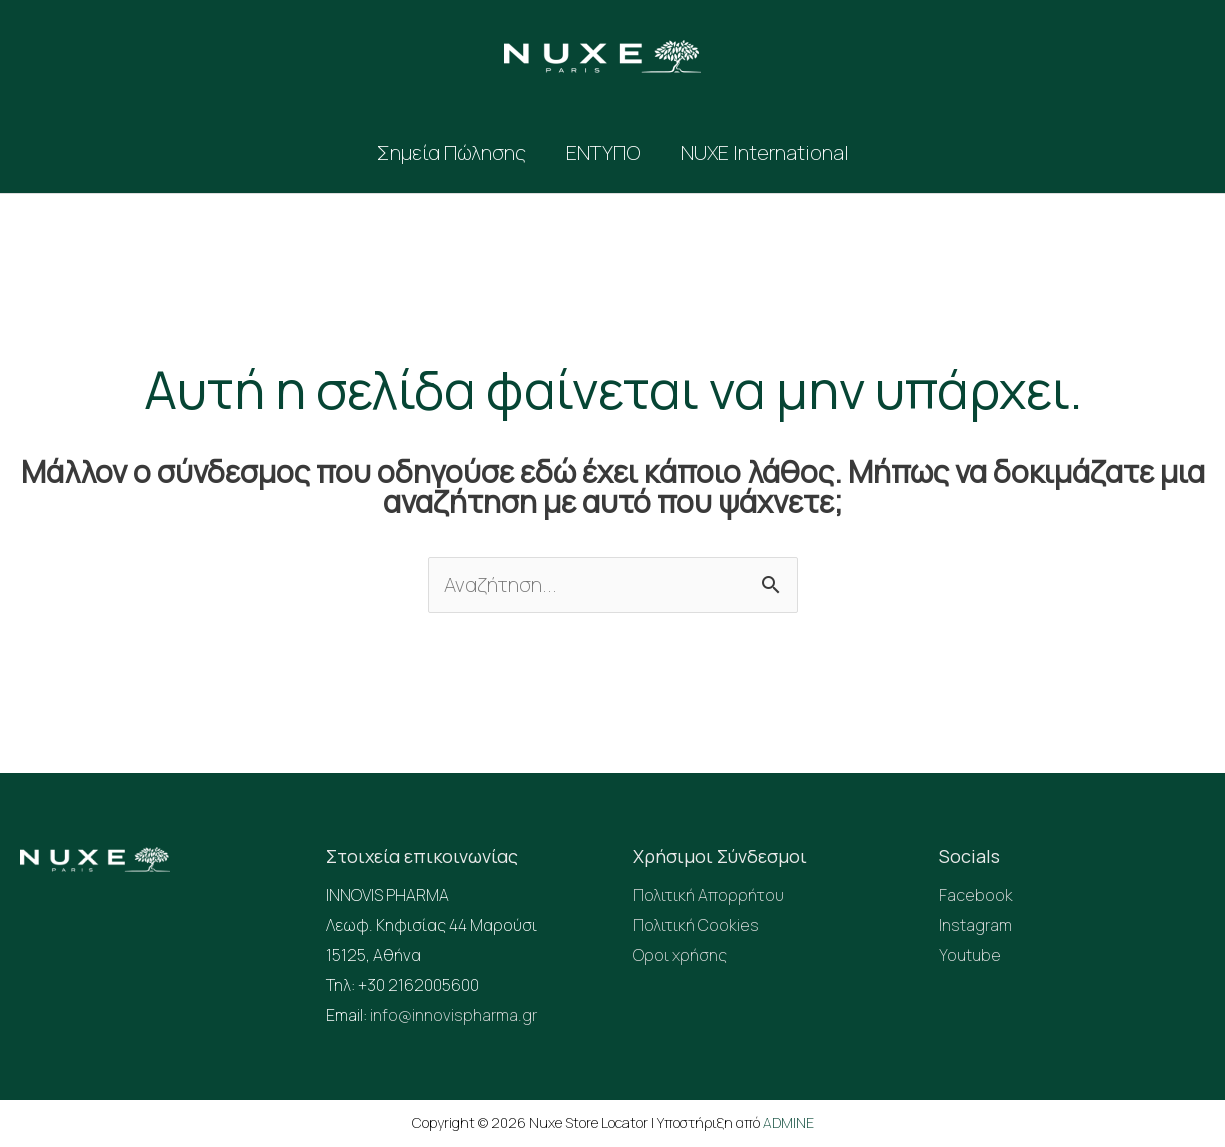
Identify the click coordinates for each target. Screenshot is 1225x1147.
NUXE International (765, 152)
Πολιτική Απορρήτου (708, 895)
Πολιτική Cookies (696, 925)
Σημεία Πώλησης (451, 152)
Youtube (970, 955)
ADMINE (788, 1122)
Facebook (976, 895)
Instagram (975, 925)
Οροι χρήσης (680, 955)
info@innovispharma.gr (453, 1015)
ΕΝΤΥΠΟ (603, 152)
